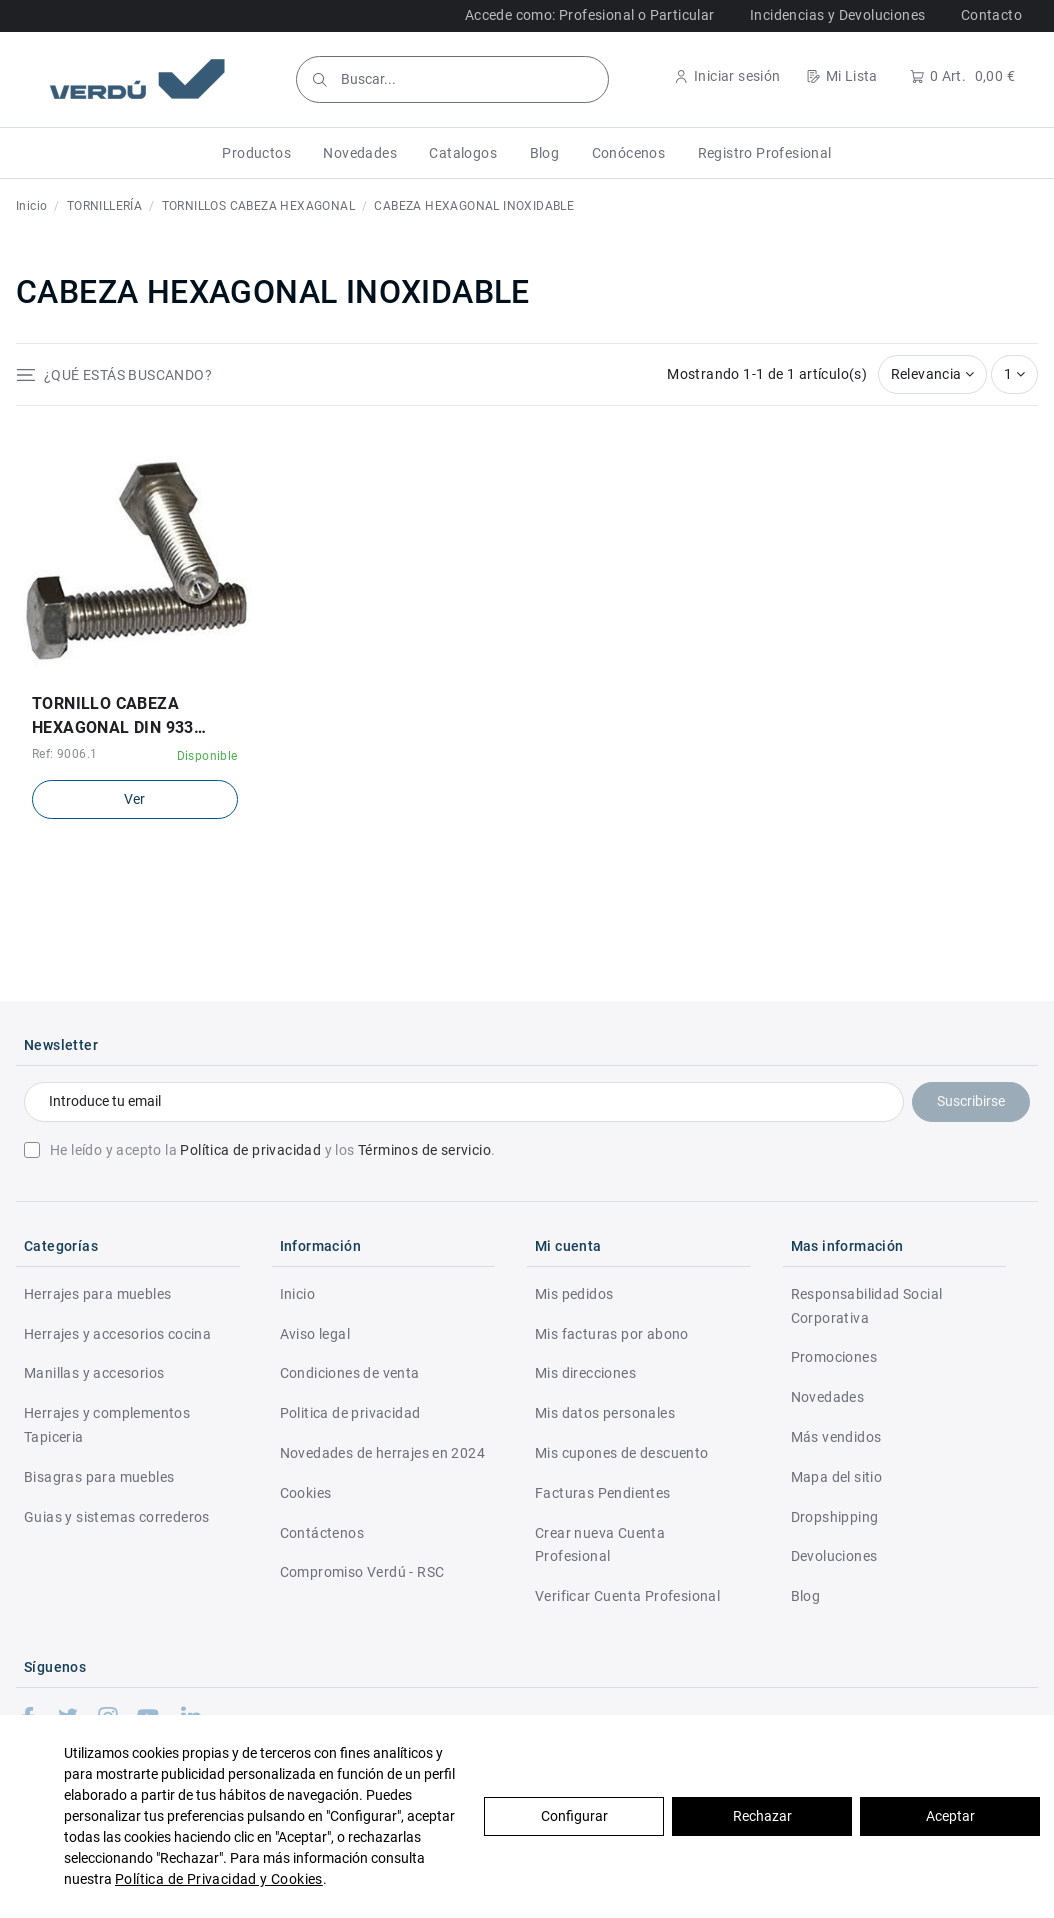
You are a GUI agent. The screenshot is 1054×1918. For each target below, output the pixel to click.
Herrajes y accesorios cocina (117, 1334)
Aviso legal (315, 1334)
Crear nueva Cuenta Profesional (600, 1545)
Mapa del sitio (837, 1477)
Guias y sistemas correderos (117, 1517)
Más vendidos (836, 1437)
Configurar (574, 1816)
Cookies (306, 1493)
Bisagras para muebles (99, 1477)
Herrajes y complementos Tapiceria (107, 1425)
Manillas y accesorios (94, 1373)
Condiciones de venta (350, 1373)
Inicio (297, 1294)
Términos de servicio (424, 1150)
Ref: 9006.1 (64, 754)
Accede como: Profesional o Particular (590, 15)
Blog (806, 1596)
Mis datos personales (605, 1413)
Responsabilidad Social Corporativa (867, 1306)
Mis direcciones (585, 1373)
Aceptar (950, 1816)
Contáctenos (322, 1533)
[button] (256, 153)
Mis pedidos (574, 1294)
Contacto (991, 15)
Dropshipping (835, 1517)
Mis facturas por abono (612, 1334)
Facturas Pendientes (603, 1493)
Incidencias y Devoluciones (837, 15)
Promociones (834, 1357)
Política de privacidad (250, 1150)
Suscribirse (971, 1101)
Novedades (828, 1397)
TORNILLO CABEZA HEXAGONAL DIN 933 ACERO (113, 717)
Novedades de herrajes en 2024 (383, 1453)
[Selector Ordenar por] (933, 374)
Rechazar (762, 1816)
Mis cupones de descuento (622, 1453)
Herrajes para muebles (97, 1294)
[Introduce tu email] (464, 1102)
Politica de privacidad (350, 1413)
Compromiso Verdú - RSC (362, 1572)
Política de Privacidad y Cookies (219, 1879)
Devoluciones (834, 1556)
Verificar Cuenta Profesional (627, 1596)
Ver (135, 799)
